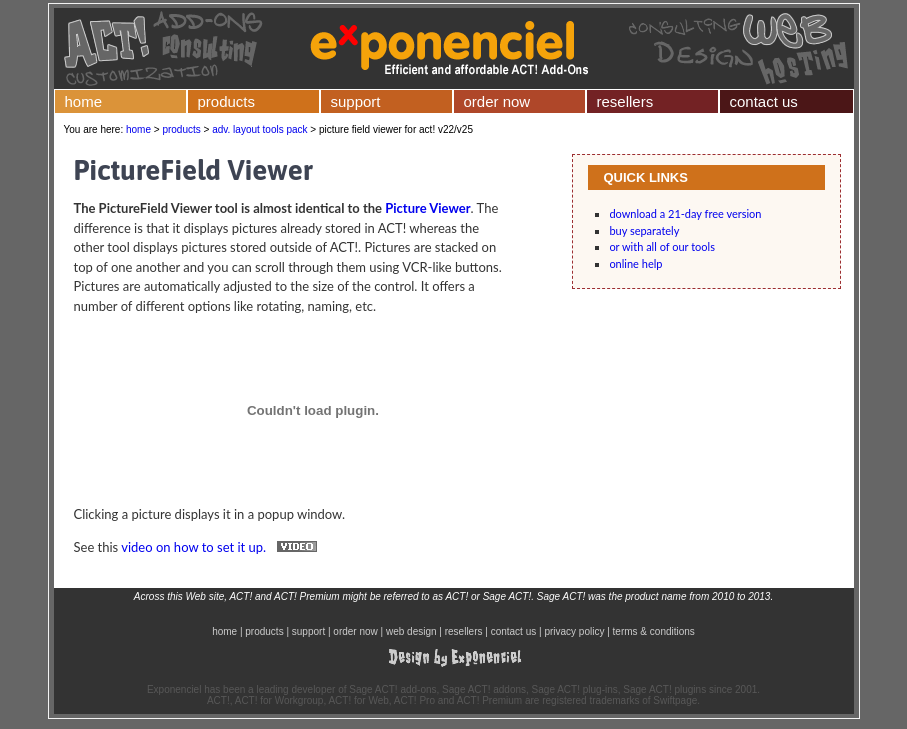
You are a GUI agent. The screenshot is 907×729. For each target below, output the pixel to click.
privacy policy (574, 631)
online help (635, 263)
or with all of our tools (662, 246)
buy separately (644, 230)
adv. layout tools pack (259, 129)
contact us (764, 101)
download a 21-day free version (685, 213)
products (227, 101)
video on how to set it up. (223, 547)
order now (497, 101)
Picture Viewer (427, 208)
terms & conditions (654, 631)
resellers (625, 101)
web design (411, 631)
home (84, 101)
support (356, 101)
